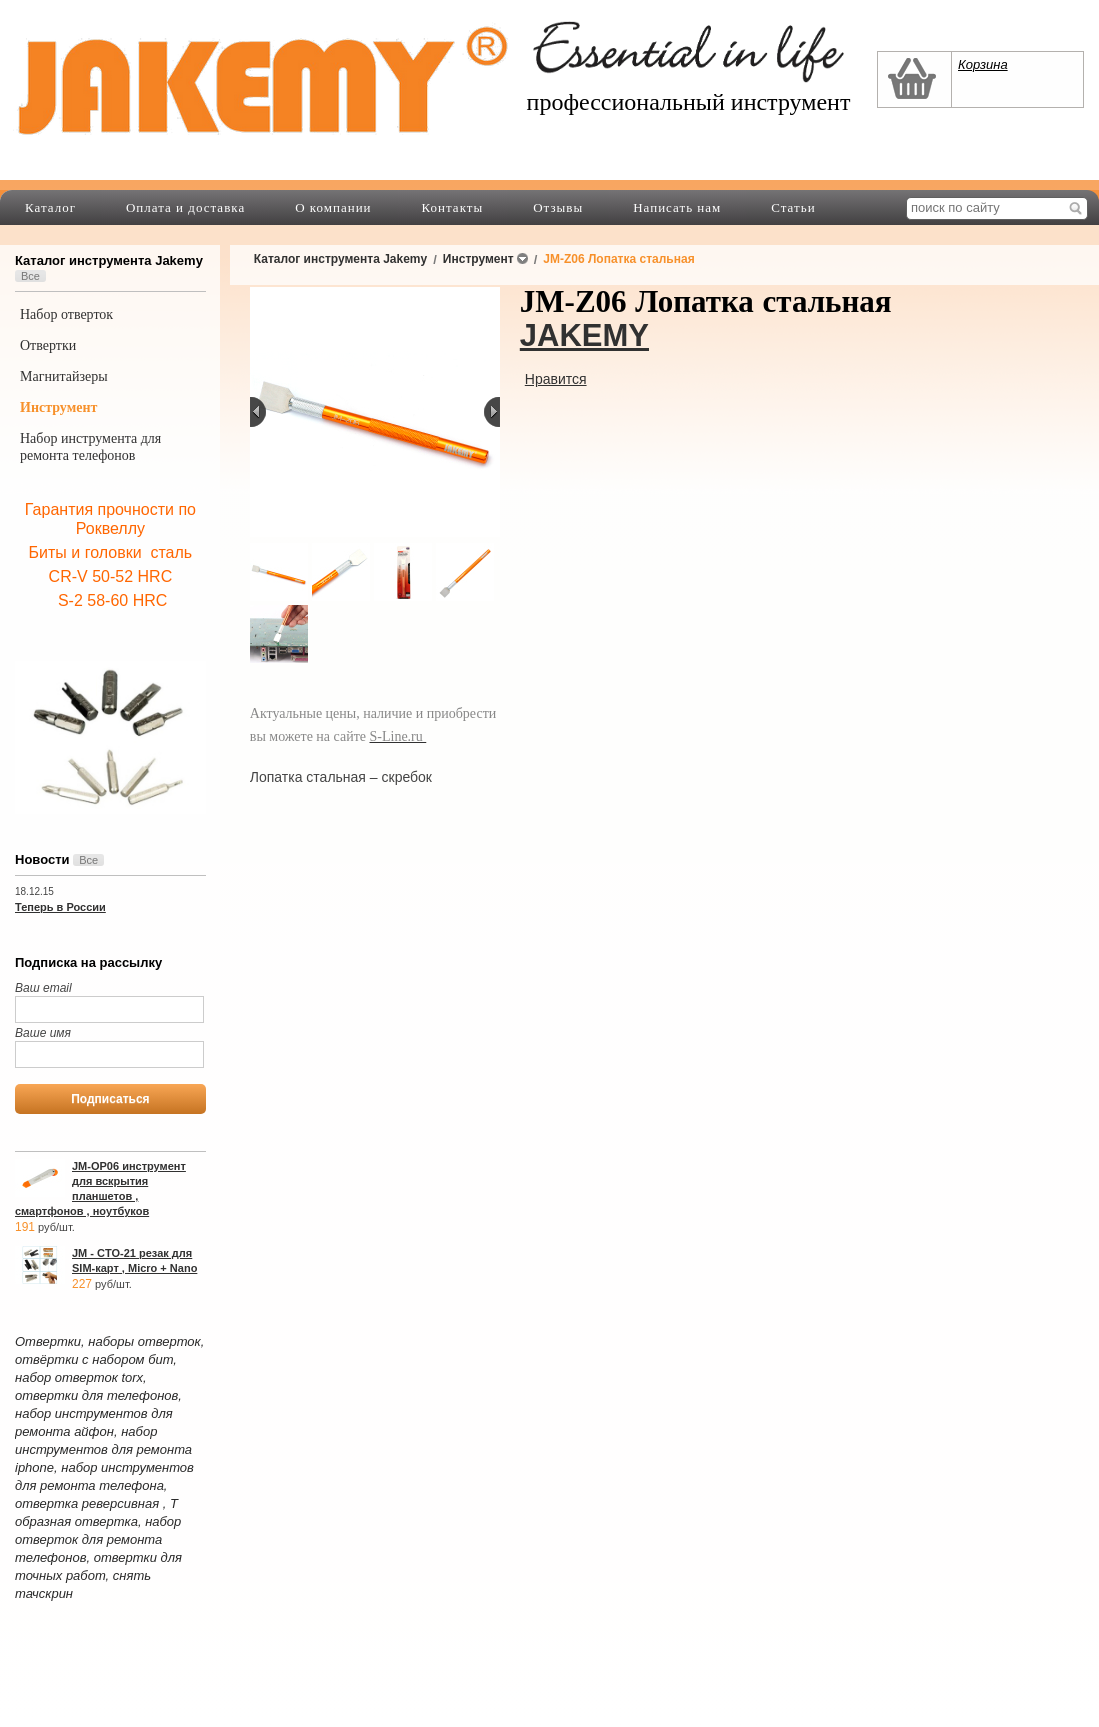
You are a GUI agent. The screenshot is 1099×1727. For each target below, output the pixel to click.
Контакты (453, 207)
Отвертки (48, 345)
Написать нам (677, 207)
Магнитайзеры (64, 376)
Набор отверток (66, 314)
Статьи (793, 207)
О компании (333, 207)
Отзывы (558, 207)
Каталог (50, 207)
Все (30, 276)
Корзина (983, 64)
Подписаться (110, 1099)
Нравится (556, 379)
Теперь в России (60, 907)
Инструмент (58, 407)
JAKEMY (584, 335)
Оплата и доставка (185, 207)
